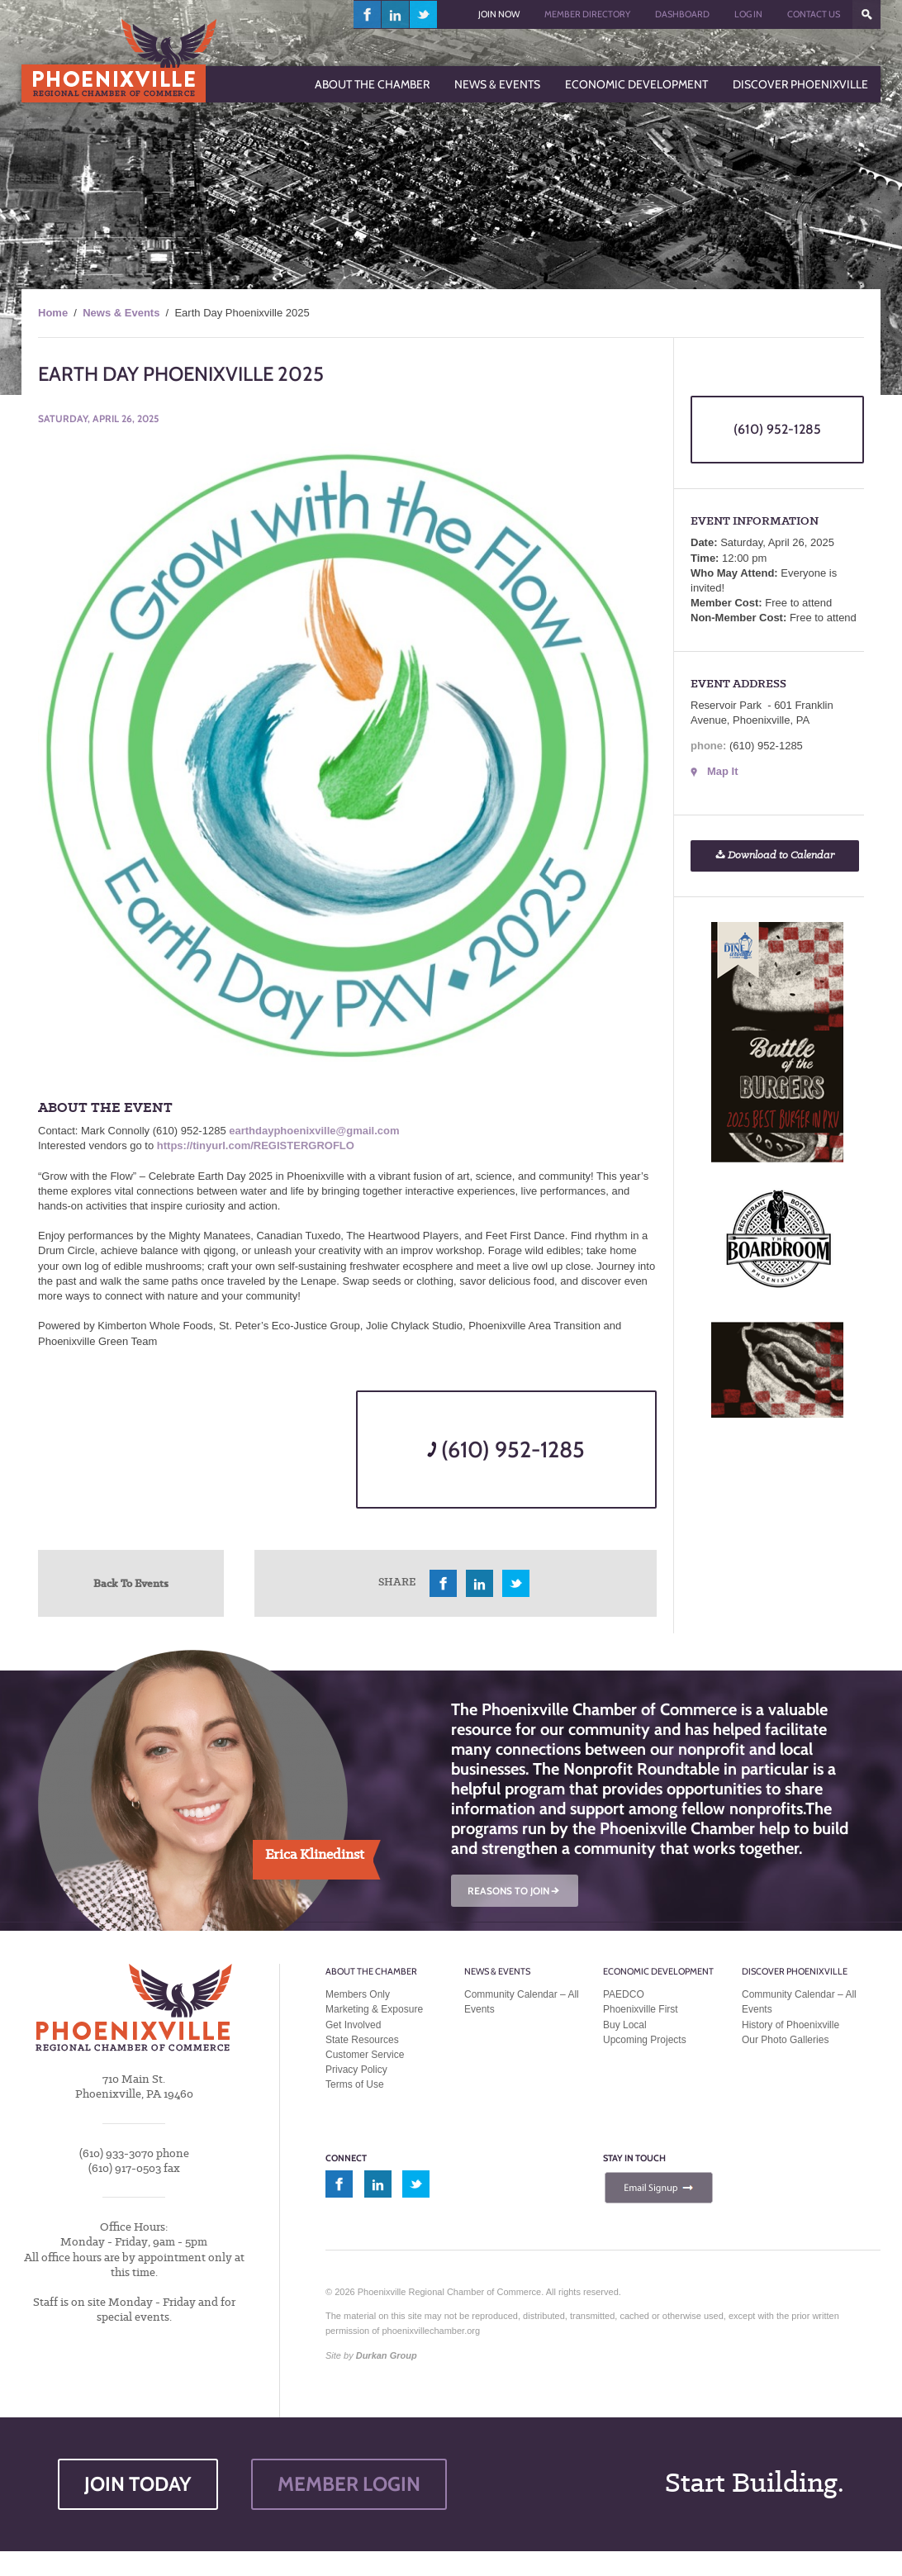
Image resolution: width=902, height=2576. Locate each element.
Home (53, 313)
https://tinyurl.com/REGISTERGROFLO (255, 1145)
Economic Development (658, 1971)
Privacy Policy (356, 2069)
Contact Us (813, 14)
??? (866, 14)
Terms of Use (354, 2084)
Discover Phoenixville (794, 1971)
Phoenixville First (640, 2009)
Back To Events (131, 1583)
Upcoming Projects (644, 2040)
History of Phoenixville (790, 2025)
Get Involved (353, 2025)
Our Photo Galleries (785, 2040)
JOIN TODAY (138, 2484)
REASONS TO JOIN (515, 1890)
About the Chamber (371, 1971)
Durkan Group (386, 2355)
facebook (368, 14)
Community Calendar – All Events (521, 2002)
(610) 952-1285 (506, 1449)
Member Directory (587, 14)
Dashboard (682, 14)
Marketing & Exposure (374, 2009)
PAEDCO (623, 1994)
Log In (748, 14)
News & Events (121, 313)
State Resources (362, 2040)
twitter (423, 14)
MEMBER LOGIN (349, 2484)
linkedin (396, 14)
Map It (722, 771)
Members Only (357, 1994)
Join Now (499, 14)
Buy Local (625, 2025)
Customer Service (364, 2054)
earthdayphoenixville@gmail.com (314, 1130)
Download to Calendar (774, 855)
